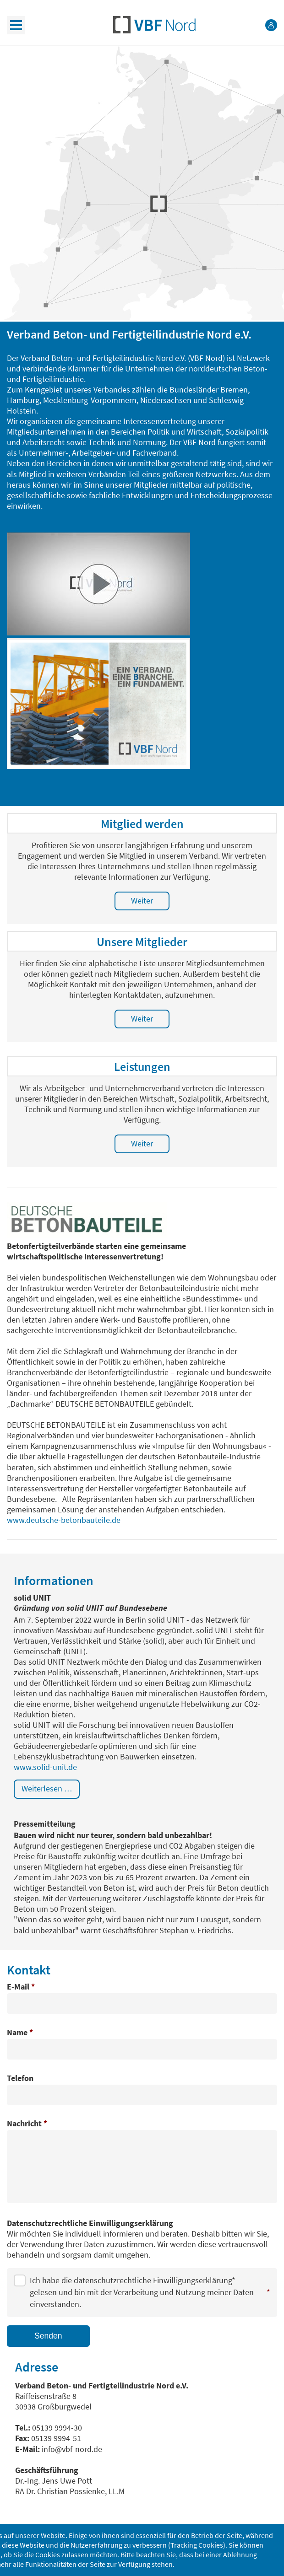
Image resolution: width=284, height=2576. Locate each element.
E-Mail (21, 1987)
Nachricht (27, 2124)
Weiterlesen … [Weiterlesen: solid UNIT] (47, 1789)
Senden (48, 2335)
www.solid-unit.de (45, 1767)
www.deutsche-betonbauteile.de (63, 1520)
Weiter (142, 901)
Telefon (20, 2079)
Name (20, 2033)
